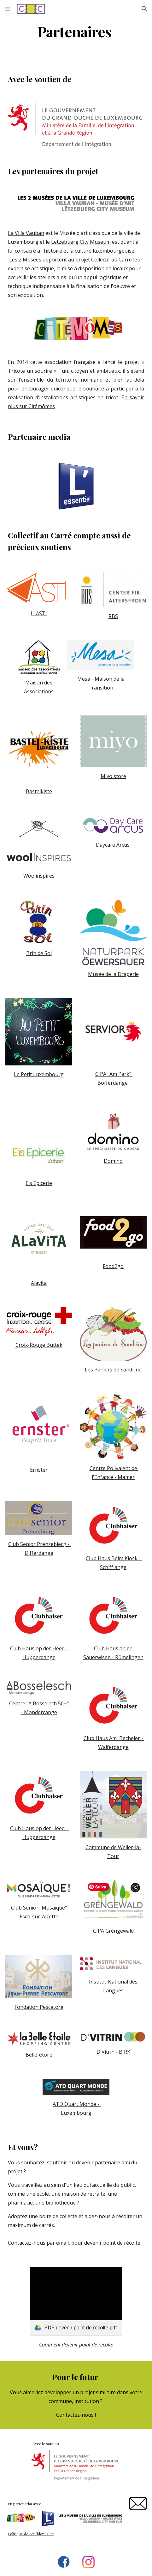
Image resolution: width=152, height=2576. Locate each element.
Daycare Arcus (113, 844)
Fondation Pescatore (39, 2006)
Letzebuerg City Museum (81, 241)
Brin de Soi (39, 953)
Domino (113, 1160)
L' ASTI (39, 613)
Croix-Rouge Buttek (38, 1344)
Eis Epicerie (39, 1183)
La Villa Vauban (26, 233)
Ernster (39, 1469)
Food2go (113, 1266)
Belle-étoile (39, 2054)
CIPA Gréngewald (113, 1930)
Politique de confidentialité (31, 2533)
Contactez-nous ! (76, 2414)
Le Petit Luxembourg (39, 1074)
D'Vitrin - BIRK (113, 2051)
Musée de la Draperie (113, 974)
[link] (76, 2301)
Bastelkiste (39, 791)
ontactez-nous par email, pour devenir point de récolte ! (77, 2242)
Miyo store (113, 776)
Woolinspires (39, 875)
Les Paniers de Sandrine (113, 1369)
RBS (113, 616)
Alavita (39, 1282)
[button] (7, 8)
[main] (76, 31)
